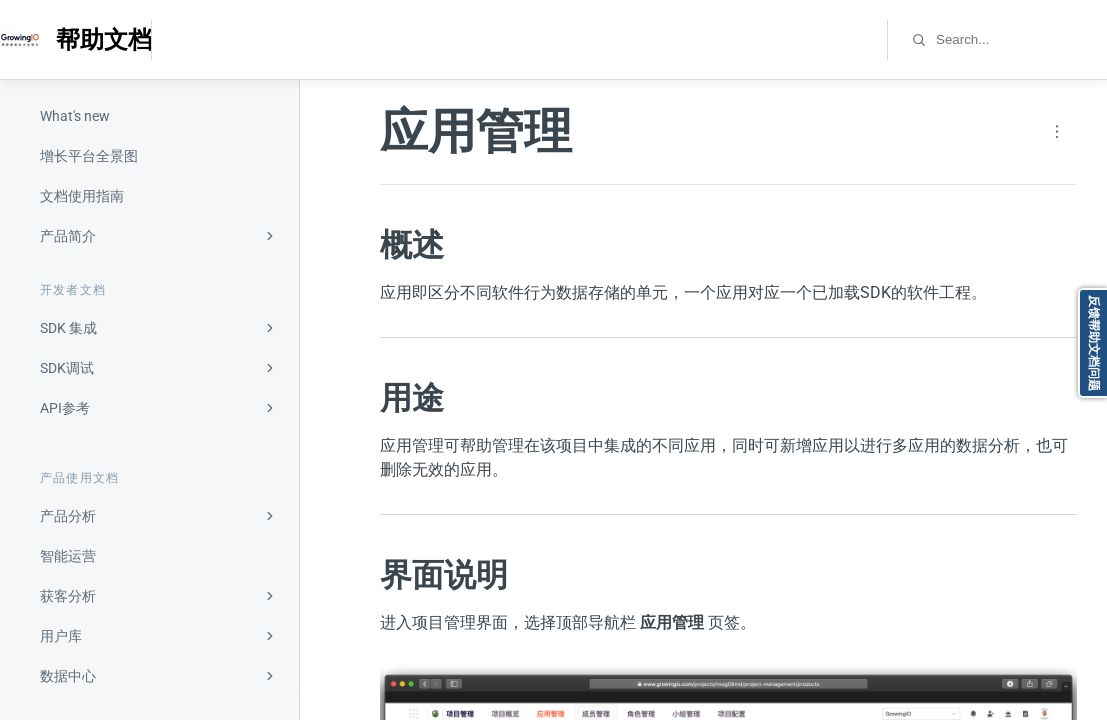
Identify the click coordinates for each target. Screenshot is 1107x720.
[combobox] (1020, 39)
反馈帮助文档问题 (1094, 343)
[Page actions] (1057, 132)
